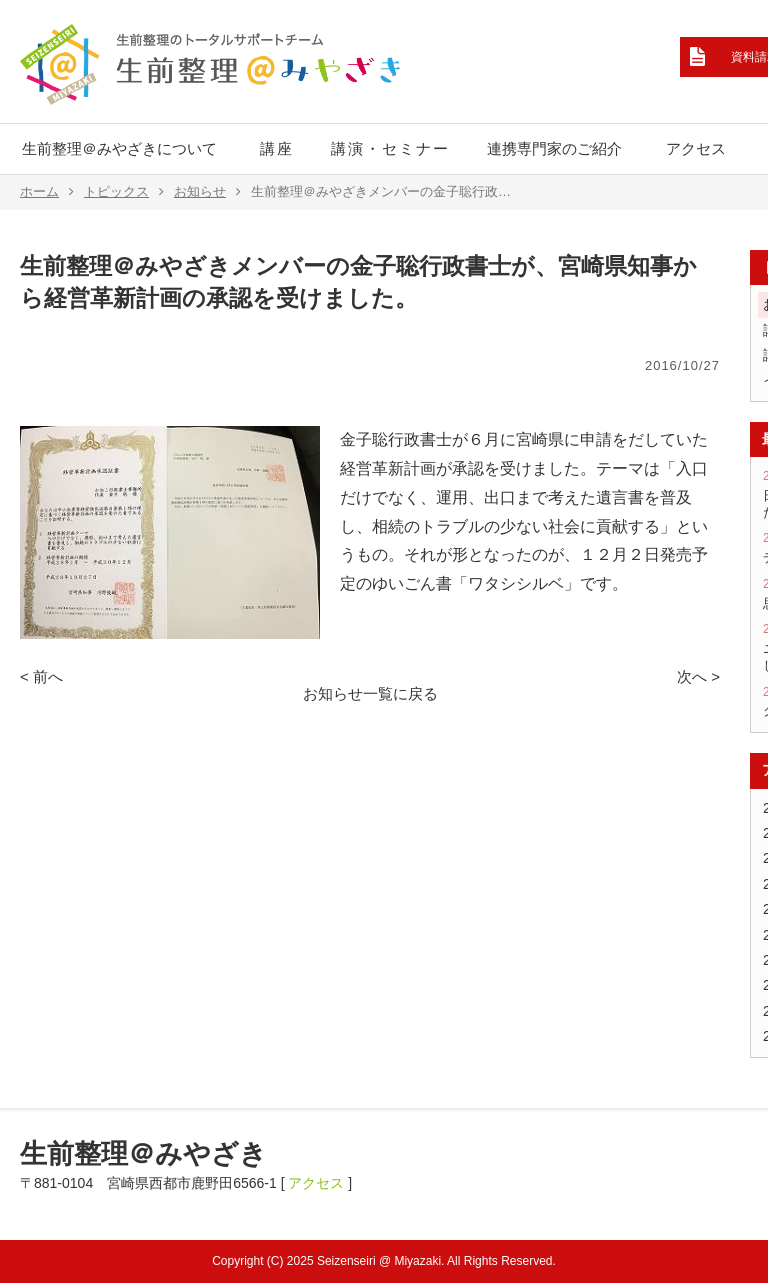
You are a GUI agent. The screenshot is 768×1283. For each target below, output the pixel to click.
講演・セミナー (390, 148)
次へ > (698, 676)
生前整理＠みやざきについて (119, 148)
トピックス (124, 192)
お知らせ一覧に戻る (370, 693)
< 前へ (41, 676)
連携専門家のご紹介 (554, 148)
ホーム (47, 192)
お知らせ (207, 192)
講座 (277, 148)
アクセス (696, 148)
